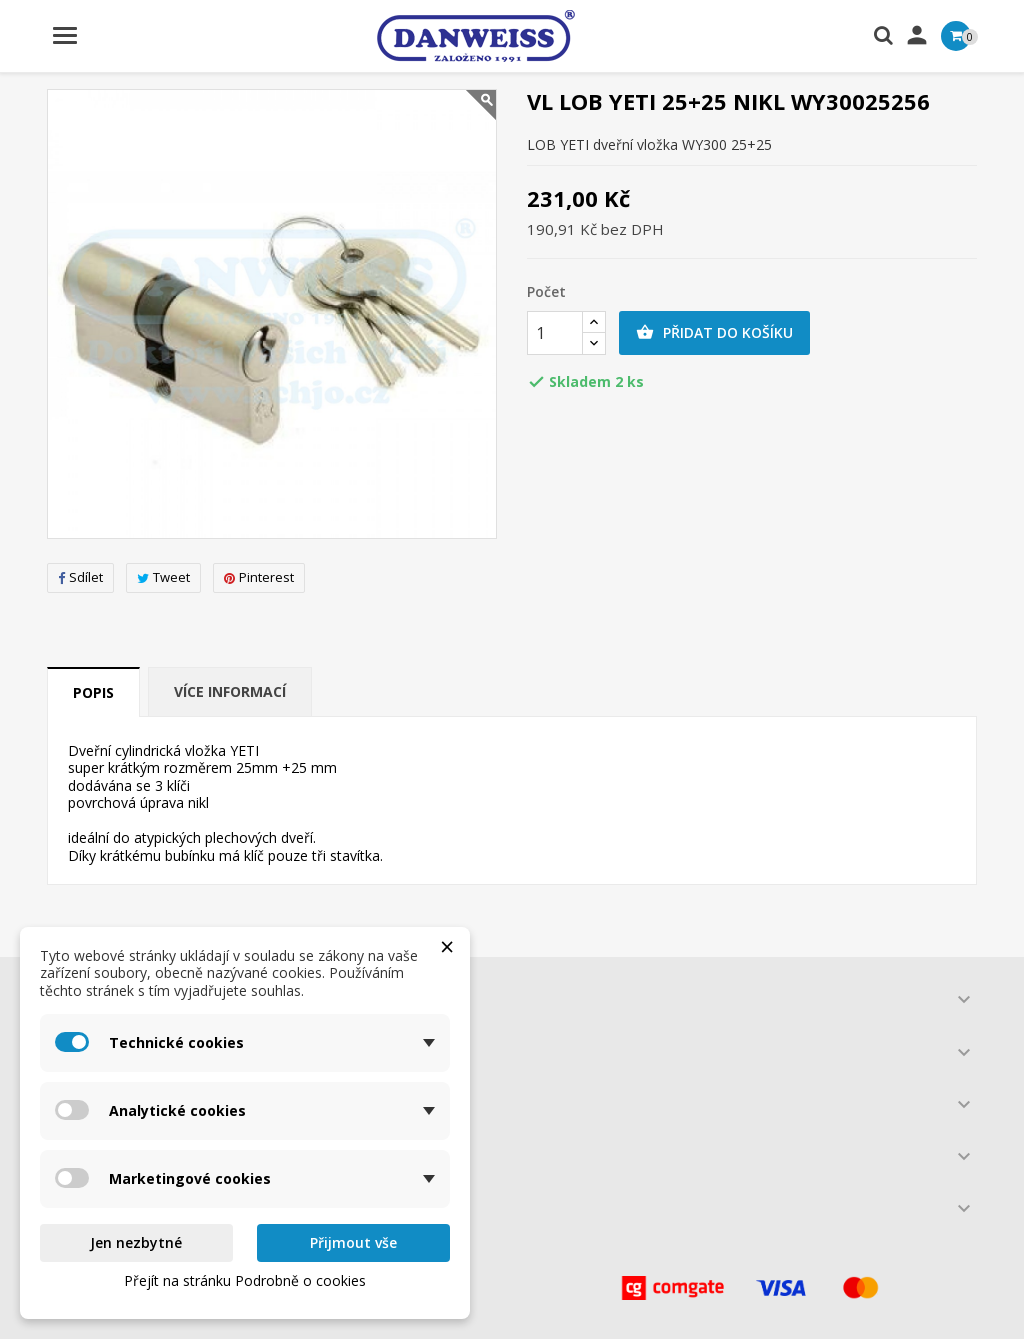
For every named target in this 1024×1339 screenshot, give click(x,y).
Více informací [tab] (230, 691)
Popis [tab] (93, 692)
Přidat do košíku (714, 333)
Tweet (163, 577)
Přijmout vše (353, 1242)
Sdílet (80, 577)
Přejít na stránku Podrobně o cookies (245, 1280)
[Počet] (555, 333)
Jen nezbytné (136, 1242)
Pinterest (259, 577)
